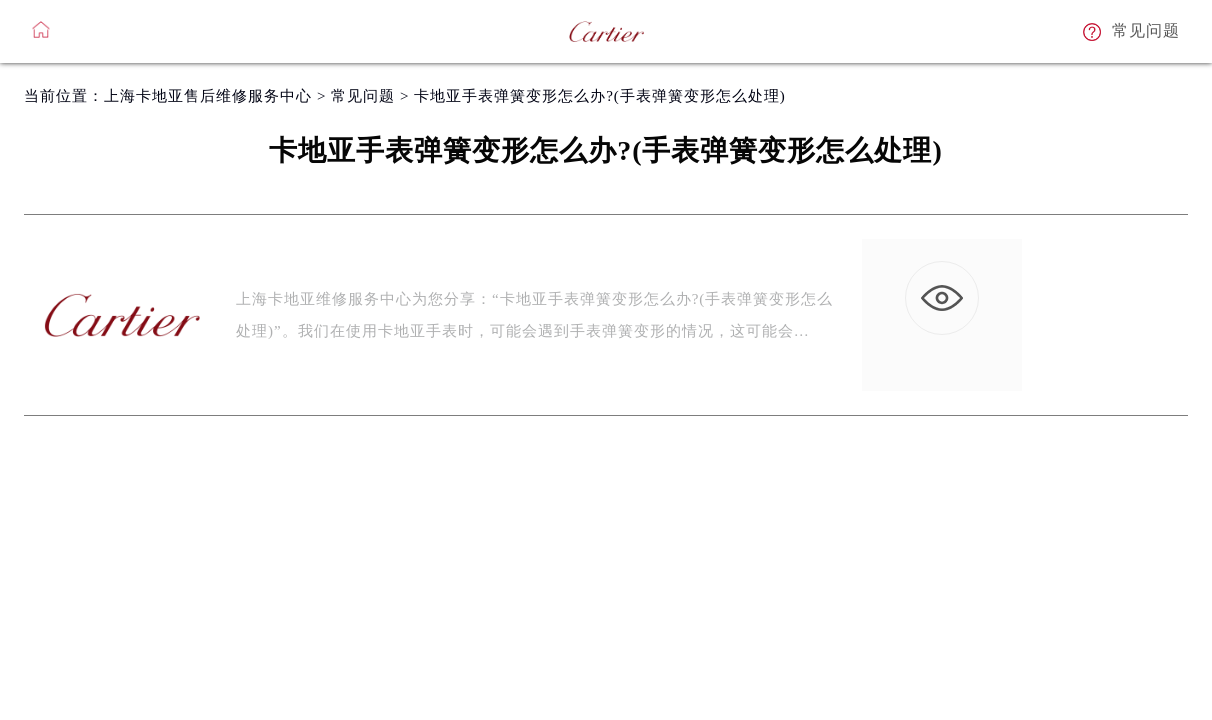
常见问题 (363, 96)
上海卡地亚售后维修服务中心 (208, 96)
